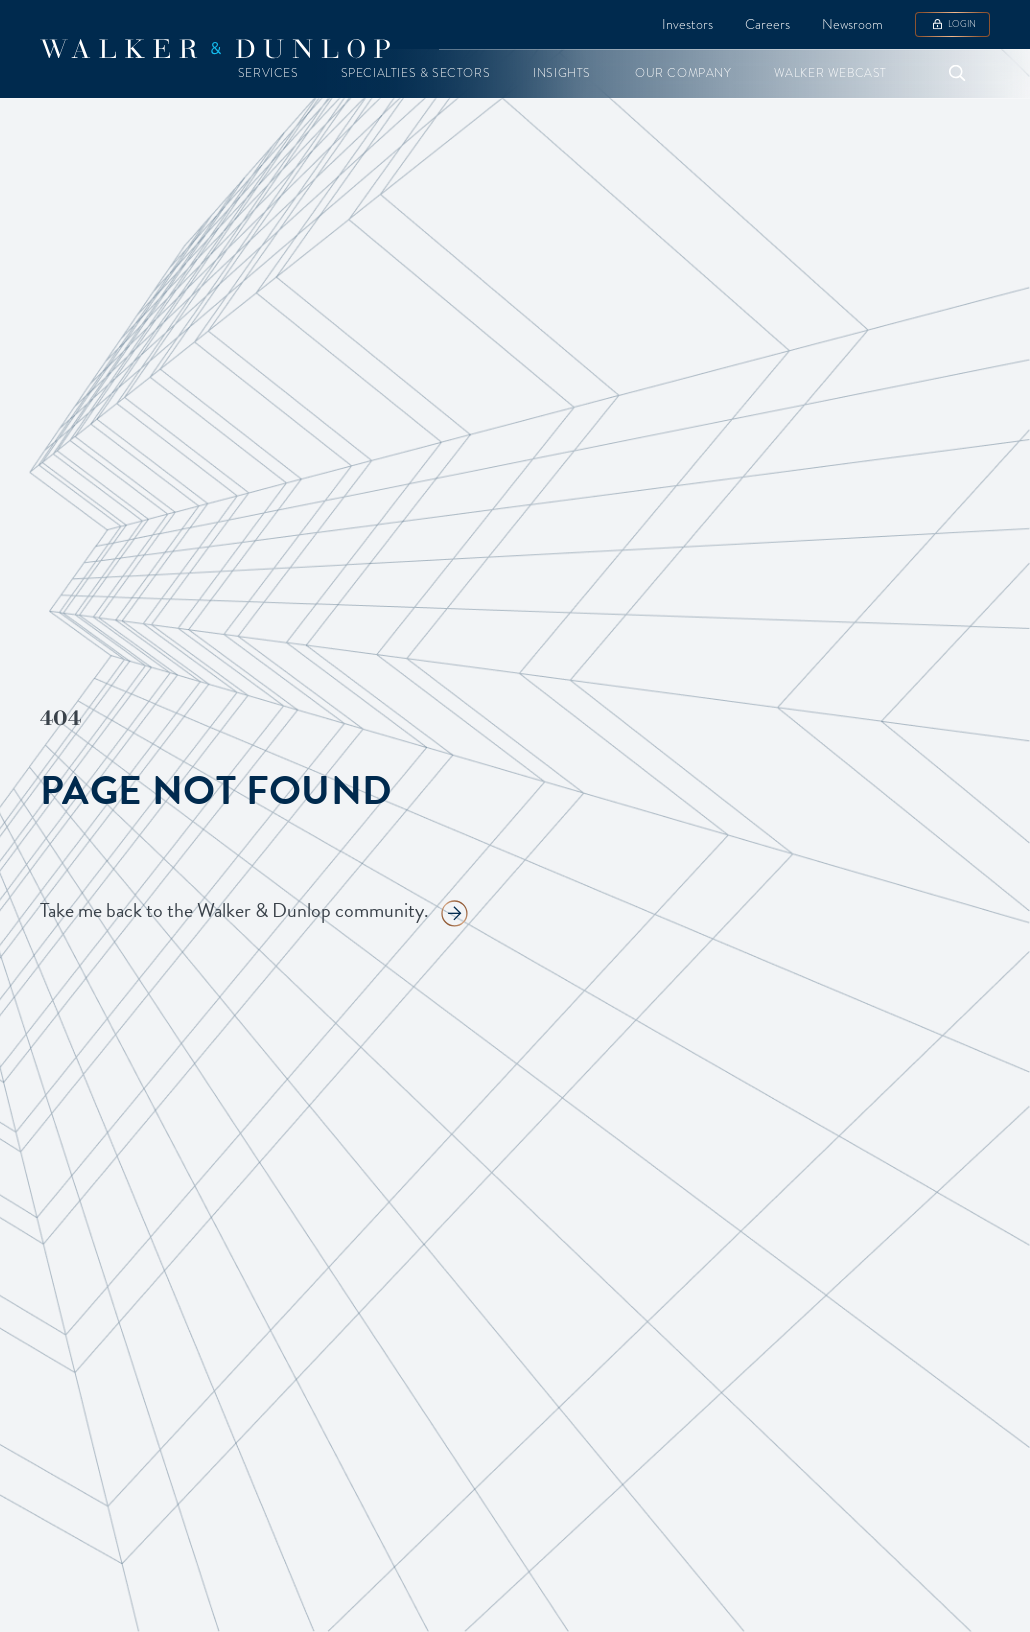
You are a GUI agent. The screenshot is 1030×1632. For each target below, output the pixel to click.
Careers (767, 24)
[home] (215, 49)
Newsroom (852, 24)
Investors (687, 24)
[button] (268, 73)
